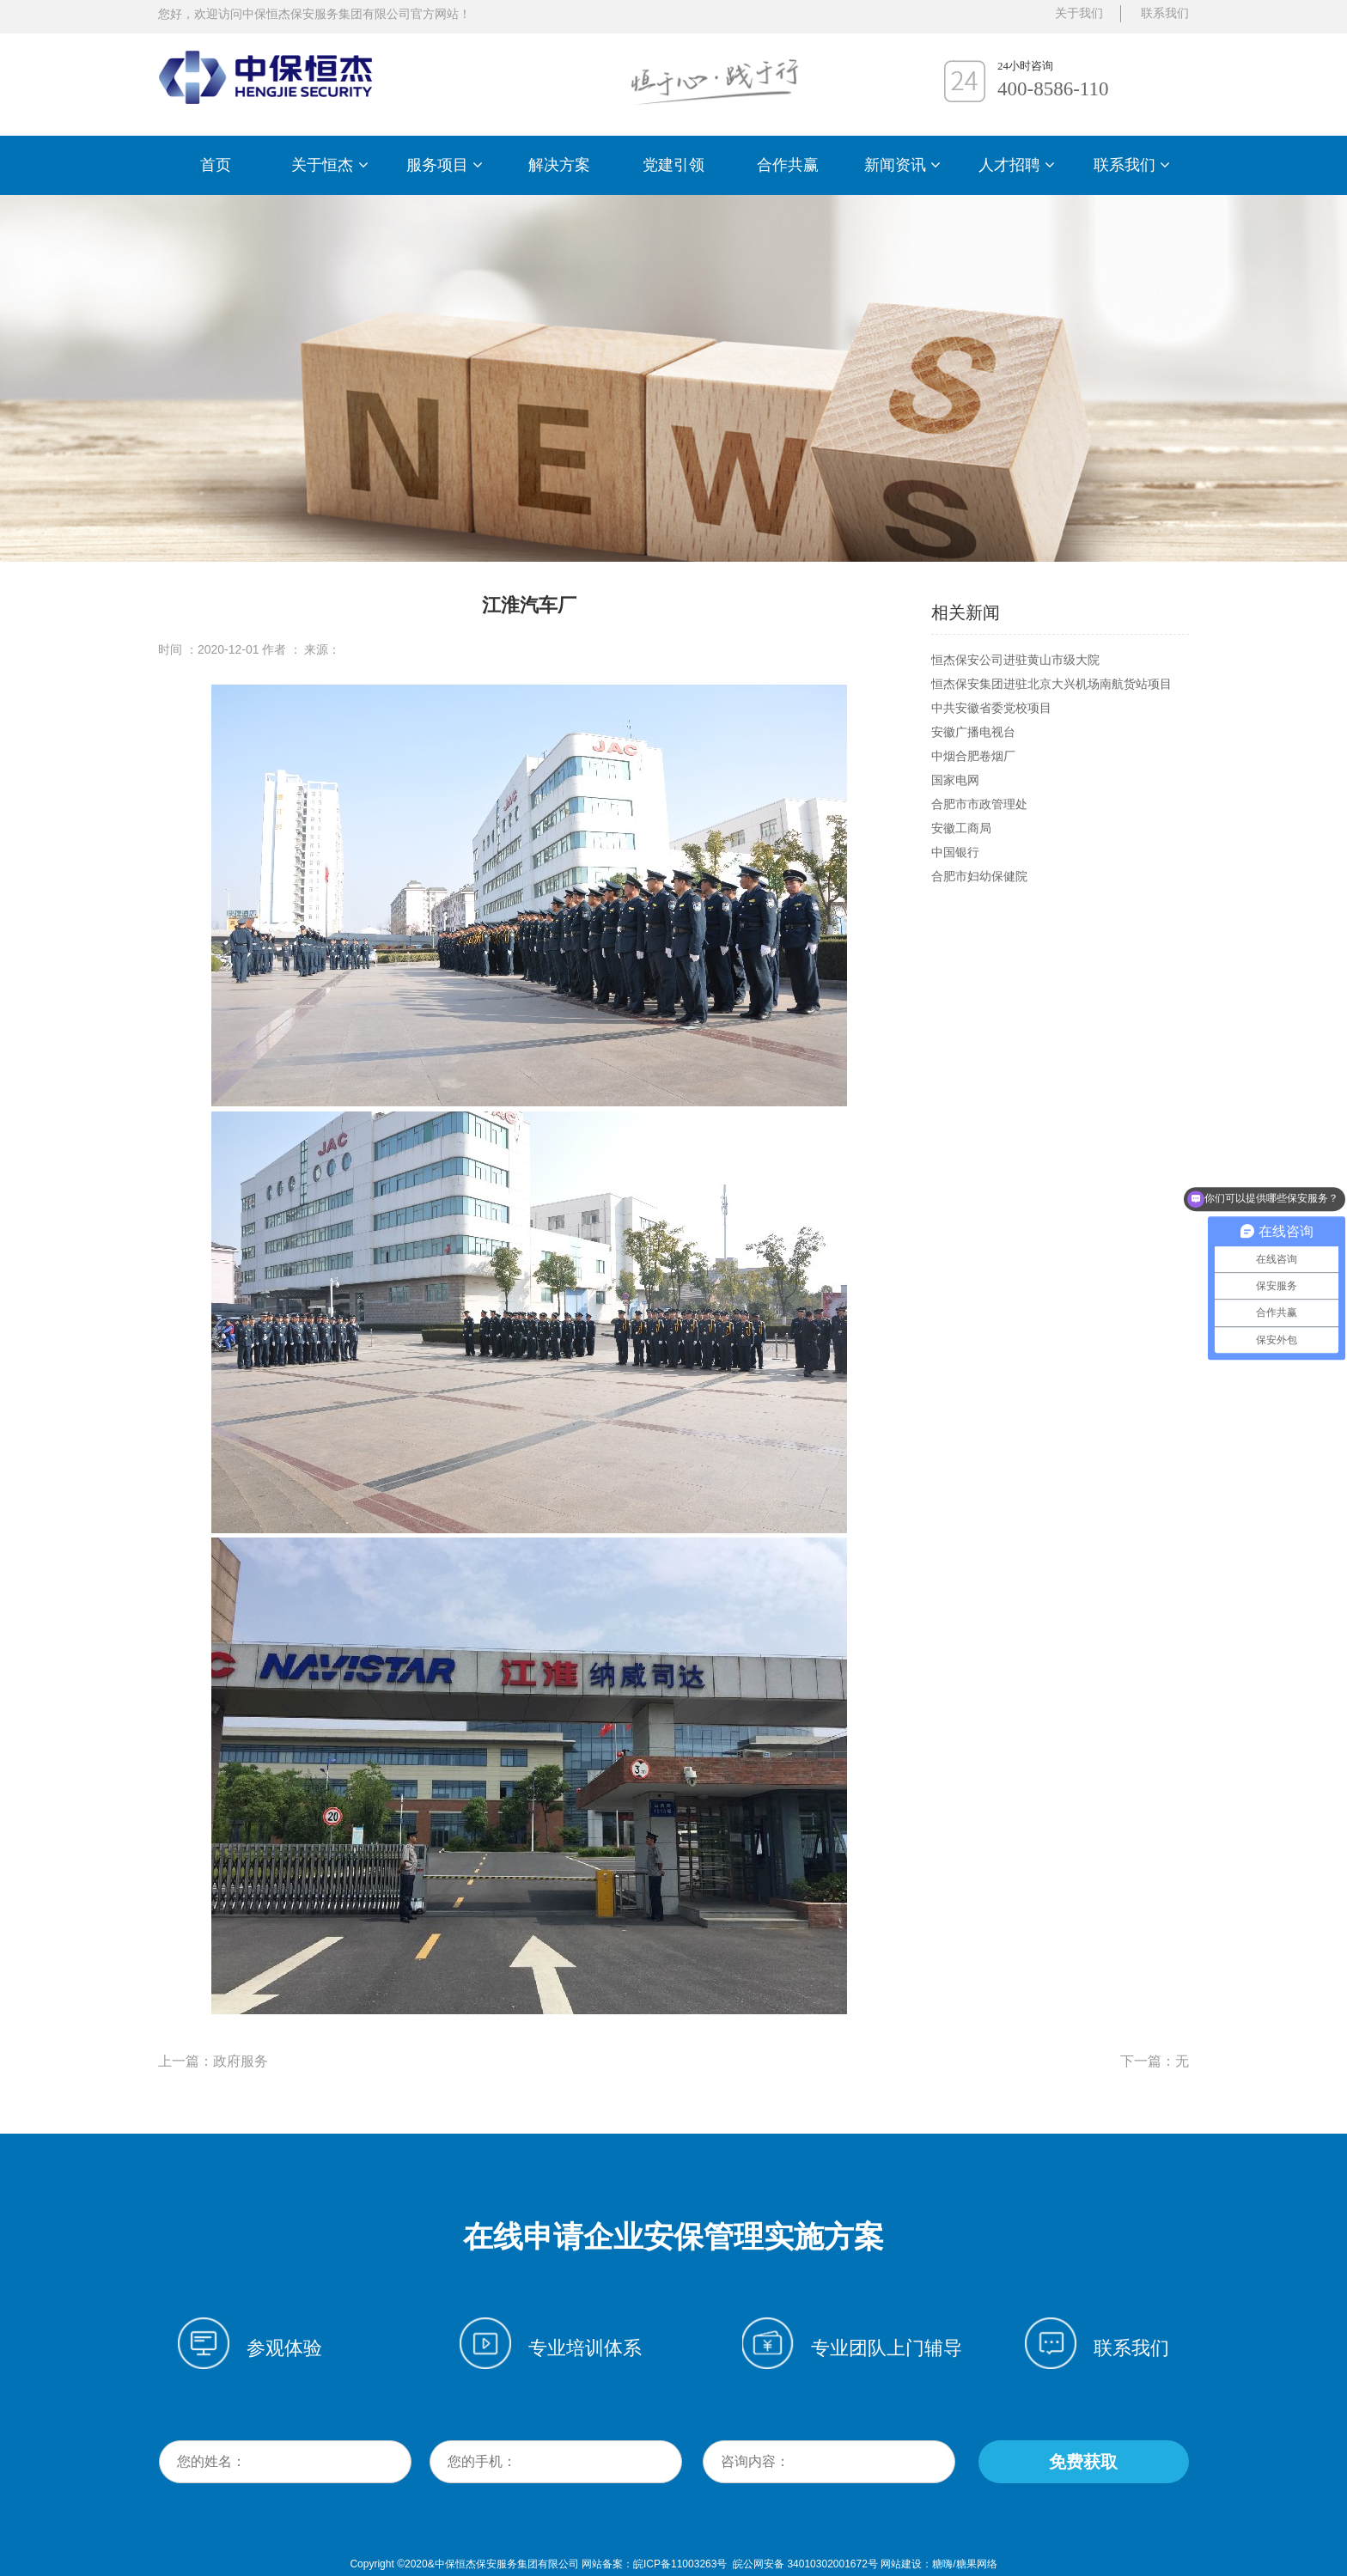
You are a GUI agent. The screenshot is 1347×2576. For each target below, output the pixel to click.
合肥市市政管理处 (979, 804)
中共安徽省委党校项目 (991, 708)
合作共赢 (788, 165)
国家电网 (955, 780)
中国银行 (955, 852)
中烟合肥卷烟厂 (973, 756)
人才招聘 (1016, 165)
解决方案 (559, 165)
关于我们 (1079, 13)
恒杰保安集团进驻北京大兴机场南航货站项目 (1051, 684)
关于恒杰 (329, 165)
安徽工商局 (961, 828)
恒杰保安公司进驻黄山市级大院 (1015, 660)
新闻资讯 (902, 165)
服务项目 (444, 165)
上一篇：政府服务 (213, 2061)
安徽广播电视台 (973, 732)
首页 (215, 165)
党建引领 (673, 165)
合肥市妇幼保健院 (979, 876)
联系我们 (1132, 165)
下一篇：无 (1154, 2061)
